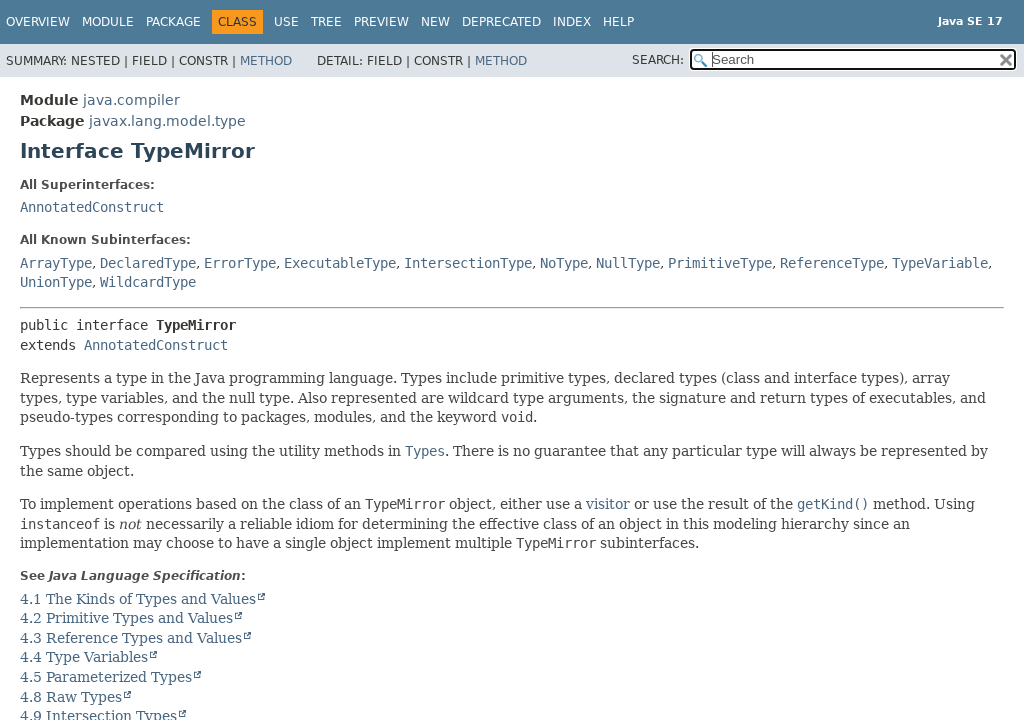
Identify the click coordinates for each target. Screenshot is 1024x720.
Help (618, 22)
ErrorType (240, 263)
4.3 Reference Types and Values (131, 638)
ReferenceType (832, 263)
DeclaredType (148, 263)
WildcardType (148, 282)
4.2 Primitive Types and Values (126, 618)
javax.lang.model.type (167, 121)
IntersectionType (468, 263)
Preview (381, 22)
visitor (608, 504)
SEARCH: (658, 60)
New (435, 22)
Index (572, 22)
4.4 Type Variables (84, 657)
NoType (564, 263)
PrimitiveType (720, 263)
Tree (326, 22)
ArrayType (56, 263)
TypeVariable (940, 263)
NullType (628, 263)
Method (266, 61)
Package (173, 22)
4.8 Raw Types (71, 697)
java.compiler (131, 100)
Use (286, 22)
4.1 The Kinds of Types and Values (138, 599)
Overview (38, 22)
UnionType (56, 282)
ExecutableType (340, 263)
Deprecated (501, 22)
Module (108, 22)
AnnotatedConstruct (92, 207)
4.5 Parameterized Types (106, 677)
